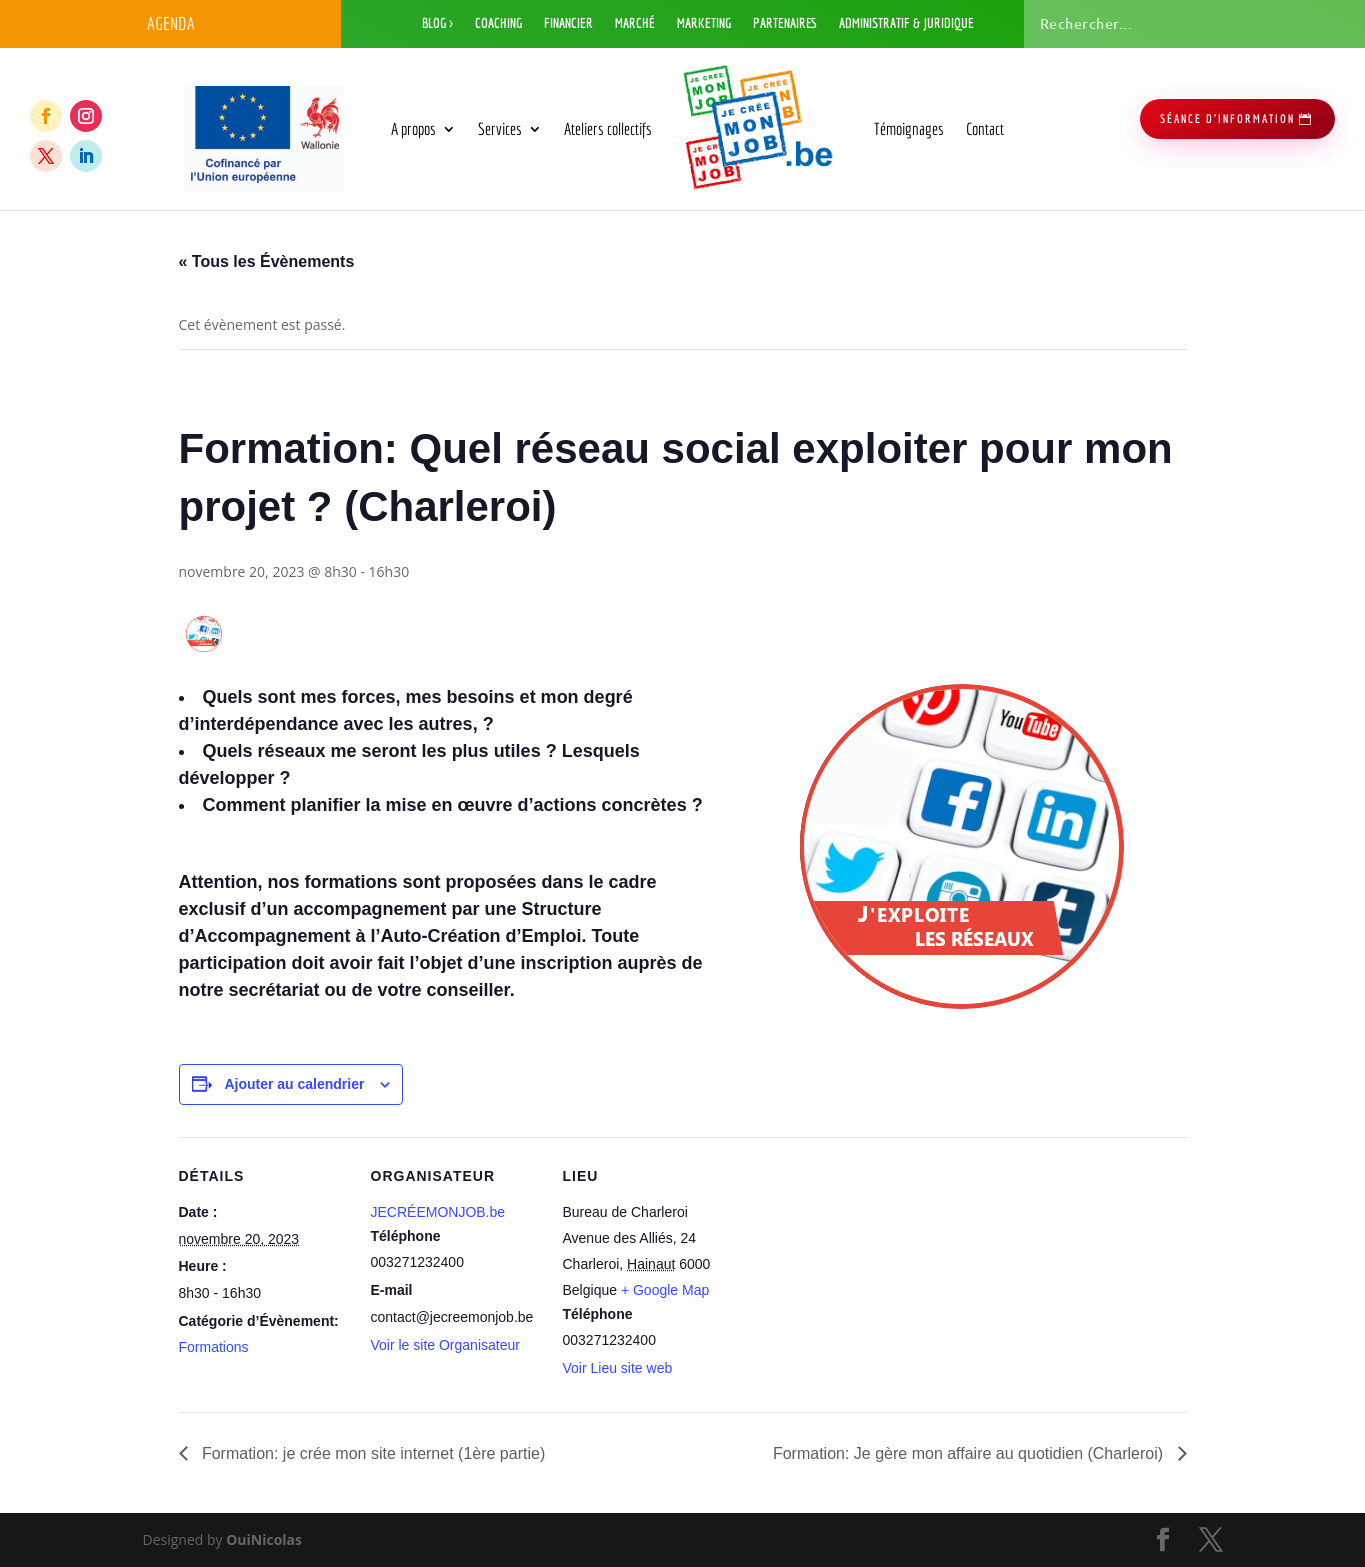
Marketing (704, 23)
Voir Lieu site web (618, 1368)
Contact (985, 128)
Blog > (437, 23)
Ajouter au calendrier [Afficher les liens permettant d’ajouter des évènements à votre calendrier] (294, 1084)
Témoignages (909, 128)
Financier (568, 23)
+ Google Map (665, 1290)
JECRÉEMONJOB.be (438, 1212)
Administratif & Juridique (906, 23)
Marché (635, 23)
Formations (214, 1347)
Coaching (498, 23)
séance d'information (1227, 118)
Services (500, 128)
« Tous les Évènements (267, 261)
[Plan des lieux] (860, 1274)
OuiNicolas (264, 1539)
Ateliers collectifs (608, 128)
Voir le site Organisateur (445, 1345)
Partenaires (785, 23)
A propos (413, 128)
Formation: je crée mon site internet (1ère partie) (372, 1453)
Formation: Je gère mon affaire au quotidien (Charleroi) (970, 1453)
